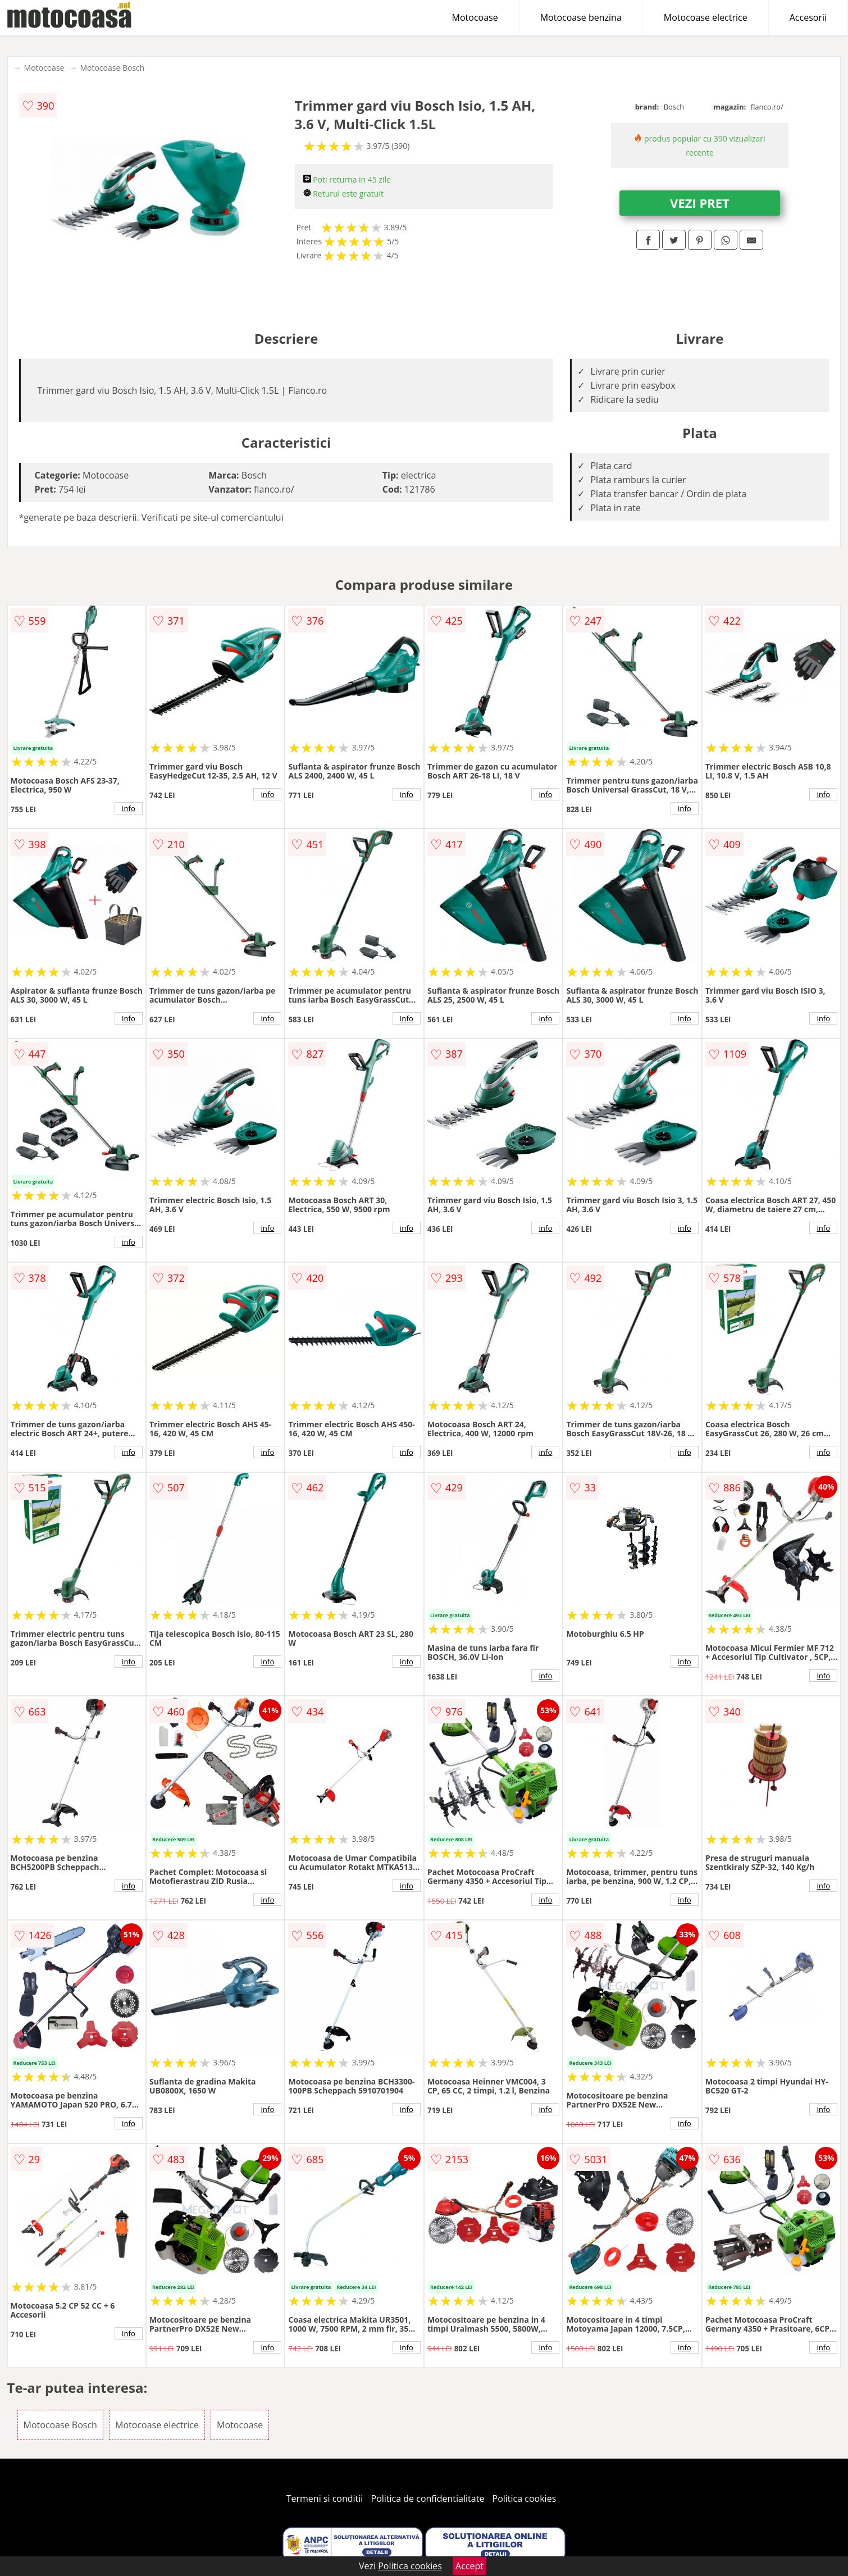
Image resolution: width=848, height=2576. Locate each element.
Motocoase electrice (705, 17)
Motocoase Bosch (112, 67)
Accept (469, 2566)
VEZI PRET (700, 202)
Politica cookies (525, 2498)
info (128, 808)
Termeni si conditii (324, 2498)
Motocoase (475, 17)
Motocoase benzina (581, 17)
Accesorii (808, 17)
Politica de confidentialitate (428, 2498)
